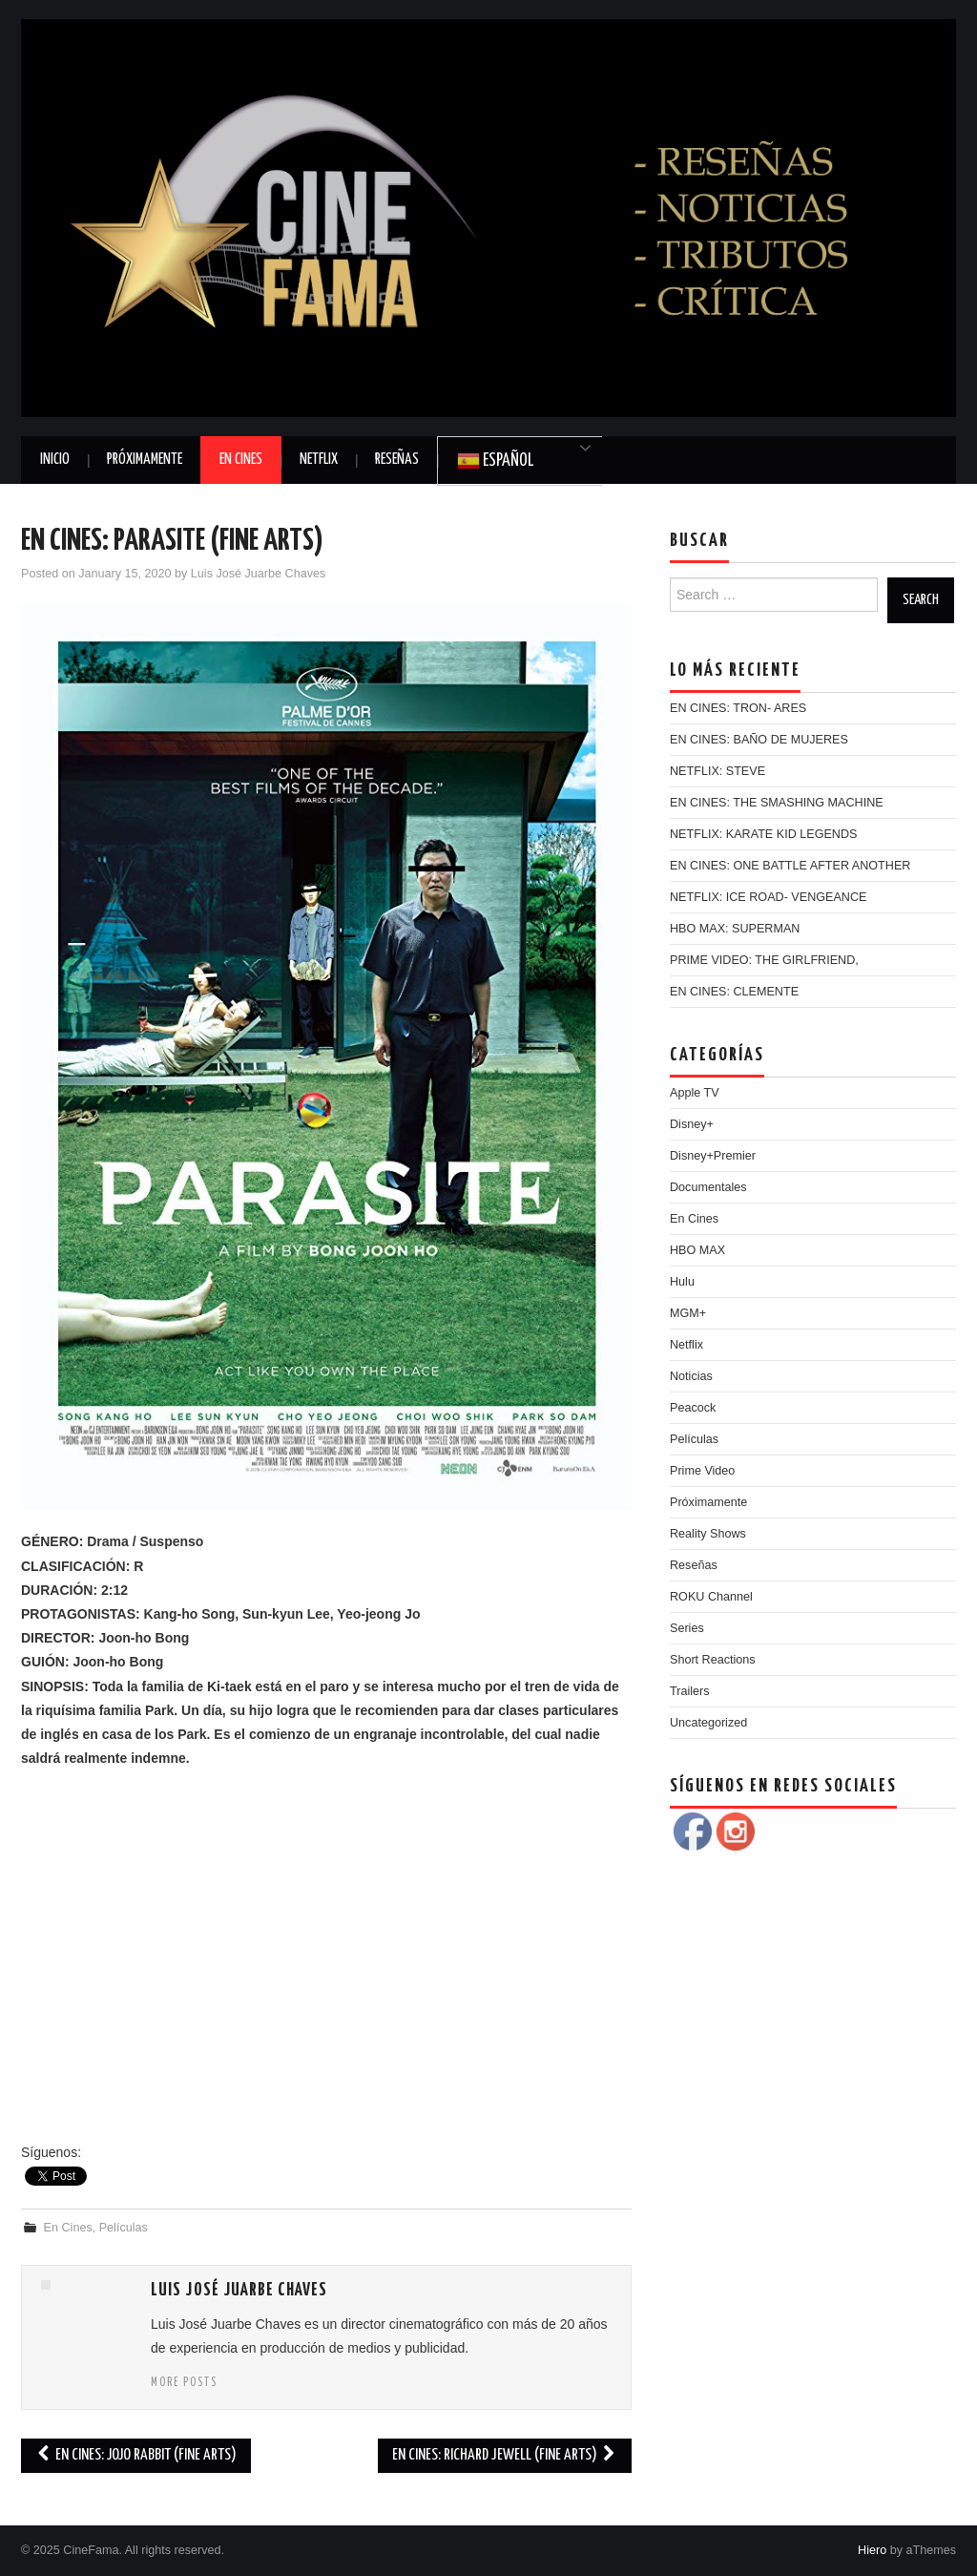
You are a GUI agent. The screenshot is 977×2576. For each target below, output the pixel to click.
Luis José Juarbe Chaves (258, 573)
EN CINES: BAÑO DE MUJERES (759, 739)
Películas (123, 2227)
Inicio (55, 459)
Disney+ (692, 1124)
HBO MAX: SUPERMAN (735, 928)
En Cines (240, 459)
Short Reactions (713, 1659)
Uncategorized (708, 1722)
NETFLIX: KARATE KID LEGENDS (763, 834)
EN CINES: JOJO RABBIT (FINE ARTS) (136, 2455)
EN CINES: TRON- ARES (738, 708)
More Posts (184, 2383)
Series (687, 1628)
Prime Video (702, 1470)
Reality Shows (708, 1533)
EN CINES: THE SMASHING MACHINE (776, 802)
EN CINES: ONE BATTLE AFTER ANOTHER (790, 865)
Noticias (691, 1376)
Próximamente (144, 459)
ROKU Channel (711, 1596)
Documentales (708, 1187)
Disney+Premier (713, 1155)
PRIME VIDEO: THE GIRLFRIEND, (764, 960)
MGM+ (688, 1313)
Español (495, 461)
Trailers (690, 1691)
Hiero (872, 2550)
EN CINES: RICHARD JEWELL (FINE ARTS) (504, 2455)
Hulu (682, 1281)
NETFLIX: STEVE (717, 771)
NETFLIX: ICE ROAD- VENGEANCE (768, 897)
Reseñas (397, 459)
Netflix (319, 459)
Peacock (693, 1407)
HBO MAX (697, 1250)
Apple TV (694, 1093)
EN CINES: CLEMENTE (734, 991)
